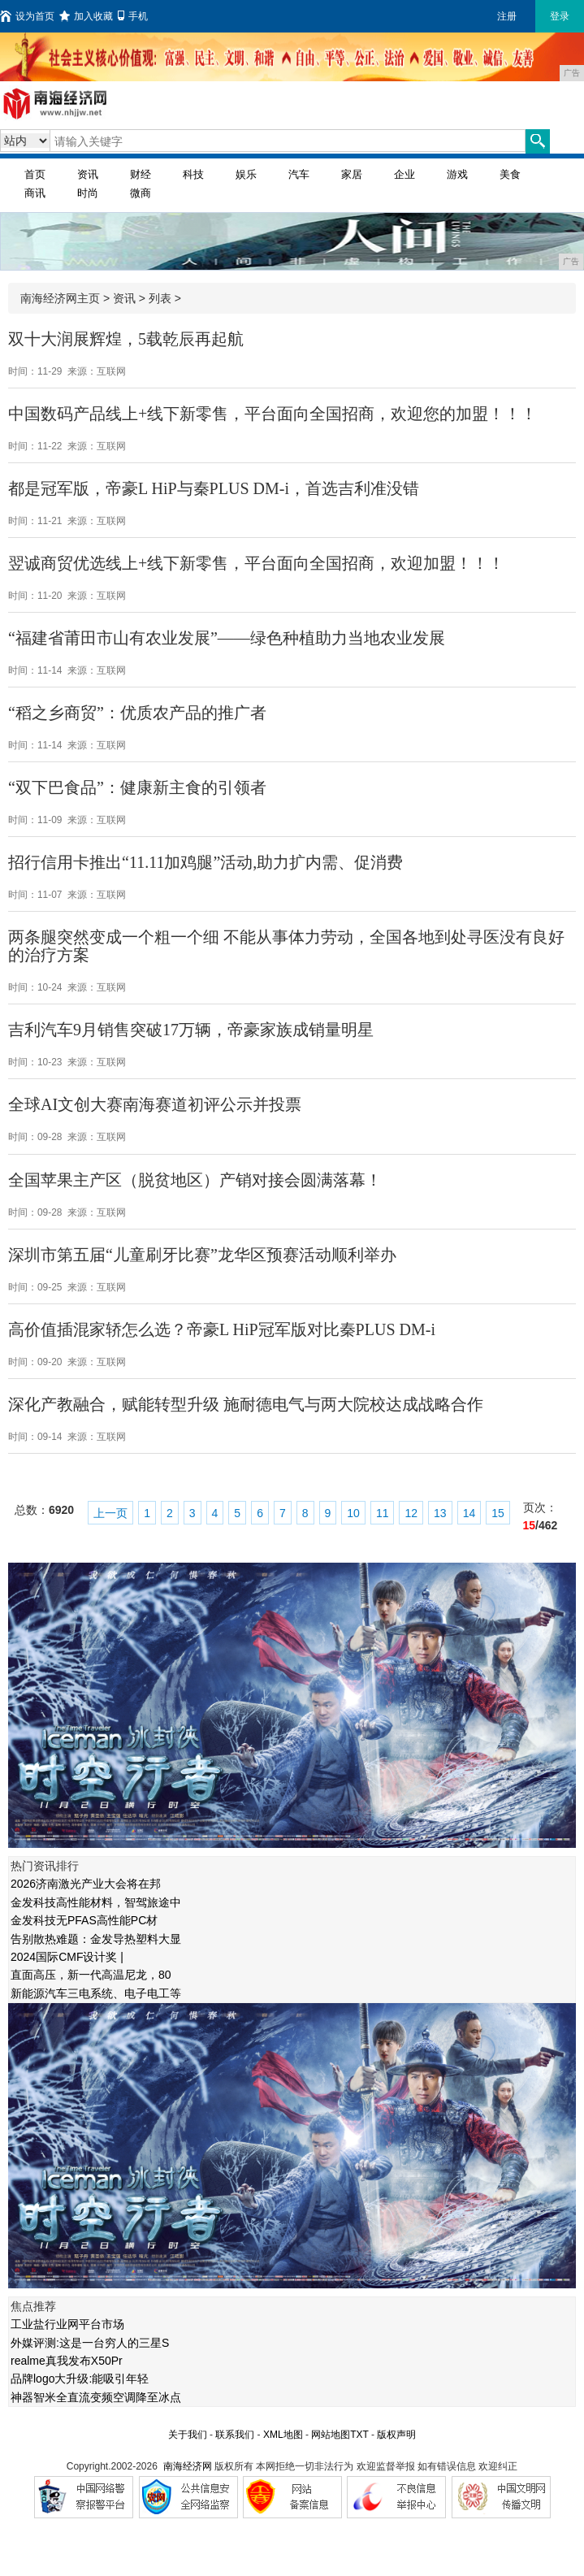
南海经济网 (187, 2466)
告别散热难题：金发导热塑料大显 (96, 1938)
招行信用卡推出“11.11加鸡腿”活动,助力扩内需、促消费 (205, 862)
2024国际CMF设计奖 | (67, 1956)
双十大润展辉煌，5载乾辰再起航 (126, 339)
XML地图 (283, 2434)
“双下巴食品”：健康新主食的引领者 (137, 787)
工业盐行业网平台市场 (67, 2324)
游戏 (457, 174)
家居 (351, 174)
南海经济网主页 (60, 298)
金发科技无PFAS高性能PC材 (84, 1920)
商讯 (34, 193)
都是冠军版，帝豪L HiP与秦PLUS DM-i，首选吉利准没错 (213, 488)
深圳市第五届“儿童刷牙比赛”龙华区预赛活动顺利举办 (202, 1255)
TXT (359, 2434)
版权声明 (396, 2434)
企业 (404, 174)
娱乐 (246, 174)
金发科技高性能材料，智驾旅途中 (96, 1902)
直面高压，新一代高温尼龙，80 (91, 1974)
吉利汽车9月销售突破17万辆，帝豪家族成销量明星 (191, 1030)
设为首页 (27, 16)
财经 (140, 174)
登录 (559, 16)
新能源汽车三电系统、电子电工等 (96, 1993)
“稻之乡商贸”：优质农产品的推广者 (137, 713)
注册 (507, 16)
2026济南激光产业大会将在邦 (86, 1883)
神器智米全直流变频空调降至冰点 (96, 2397)
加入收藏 (86, 16)
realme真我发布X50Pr (67, 2360)
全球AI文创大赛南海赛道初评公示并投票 (154, 1104)
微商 (140, 193)
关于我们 (187, 2434)
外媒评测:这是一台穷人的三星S (90, 2342)
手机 (133, 16)
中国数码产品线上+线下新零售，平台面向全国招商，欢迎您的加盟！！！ (272, 414)
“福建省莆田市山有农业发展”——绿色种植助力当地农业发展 (226, 638)
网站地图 (330, 2434)
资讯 (87, 174)
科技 (193, 174)
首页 (34, 174)
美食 (510, 174)
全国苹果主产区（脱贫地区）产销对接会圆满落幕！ (195, 1180)
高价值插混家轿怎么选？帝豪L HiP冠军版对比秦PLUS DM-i (221, 1329)
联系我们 (234, 2434)
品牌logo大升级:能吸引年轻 (80, 2378)
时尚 (87, 193)
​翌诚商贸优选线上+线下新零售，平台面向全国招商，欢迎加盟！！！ (256, 563)
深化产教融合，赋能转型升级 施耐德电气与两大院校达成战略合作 (245, 1404)
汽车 (298, 174)
